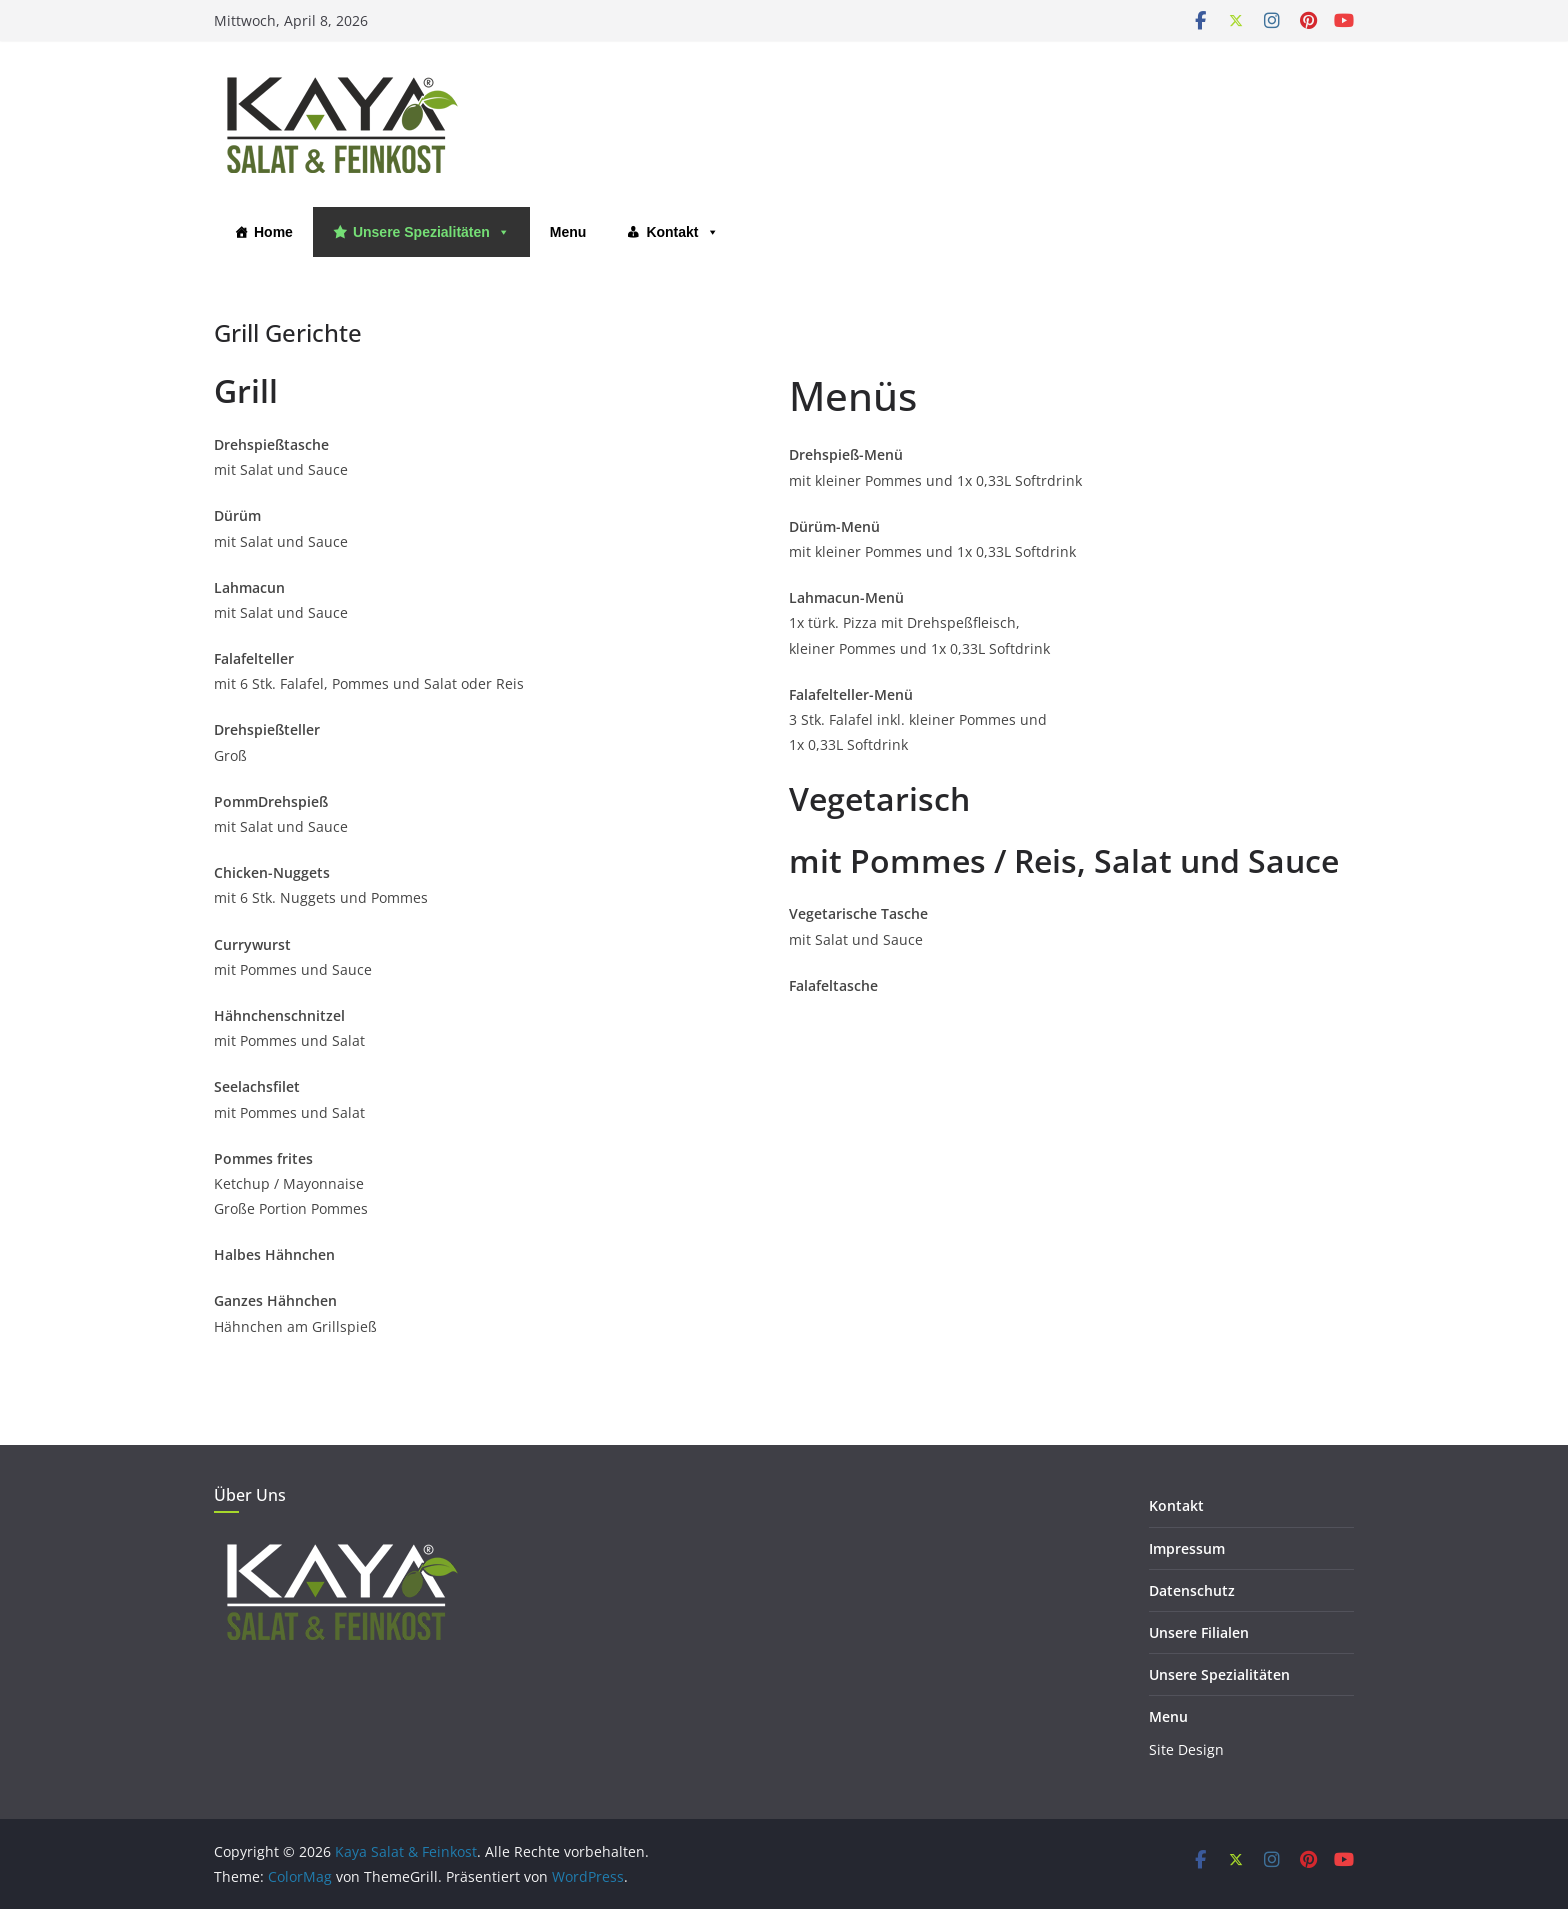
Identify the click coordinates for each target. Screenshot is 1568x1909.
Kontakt (682, 232)
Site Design (1186, 1749)
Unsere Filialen (1199, 1632)
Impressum (1187, 1548)
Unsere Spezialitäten (431, 232)
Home (273, 232)
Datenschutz (1192, 1590)
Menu (568, 232)
